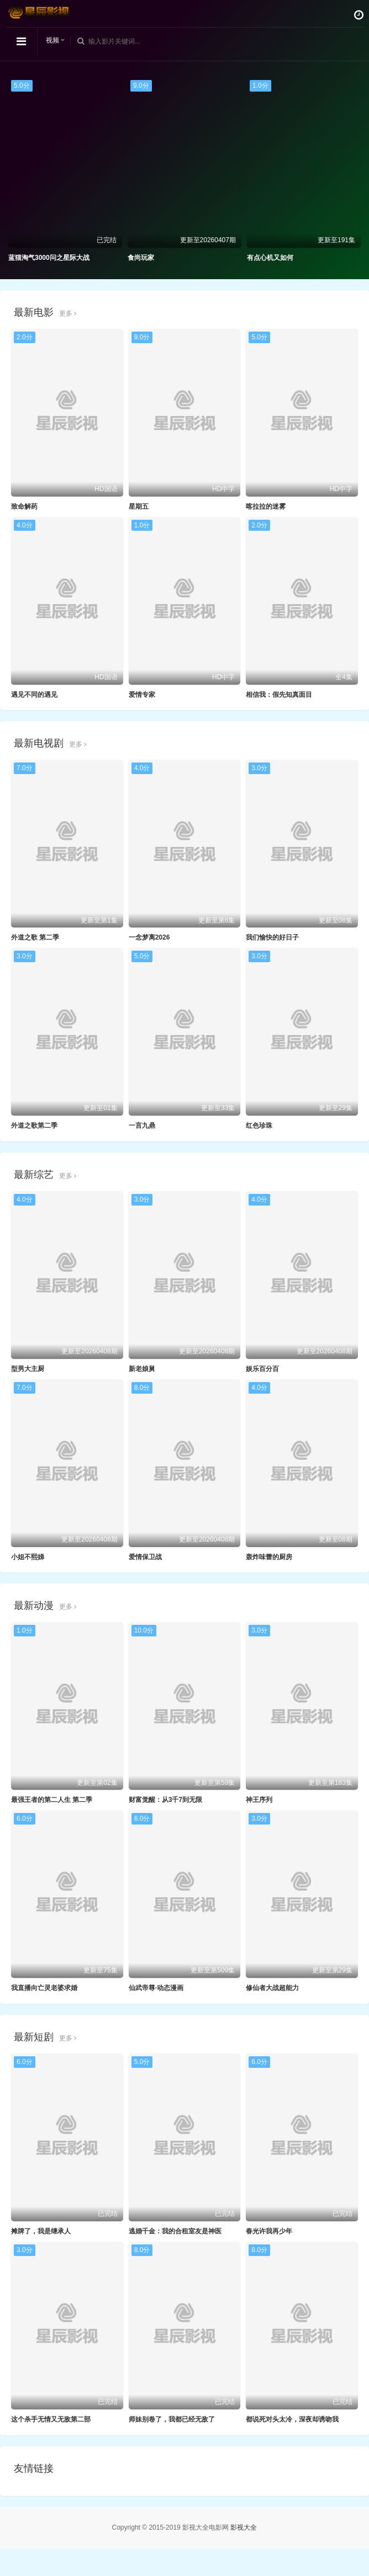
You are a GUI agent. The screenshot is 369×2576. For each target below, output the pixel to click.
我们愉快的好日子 (272, 937)
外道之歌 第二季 (35, 937)
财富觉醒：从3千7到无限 (165, 1800)
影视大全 (243, 2527)
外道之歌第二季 (34, 1125)
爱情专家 (142, 694)
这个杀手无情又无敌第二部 (51, 2419)
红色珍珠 (259, 1125)
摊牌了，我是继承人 (41, 2231)
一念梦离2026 (149, 937)
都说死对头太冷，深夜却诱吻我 (292, 2419)
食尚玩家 (141, 258)
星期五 (139, 506)
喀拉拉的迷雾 (266, 506)
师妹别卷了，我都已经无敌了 (172, 2419)
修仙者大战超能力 (272, 1988)
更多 (67, 313)
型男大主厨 (27, 1369)
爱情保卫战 (145, 1557)
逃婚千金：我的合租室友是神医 (175, 2231)
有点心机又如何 (270, 258)
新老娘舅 (142, 1369)
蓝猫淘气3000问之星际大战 (48, 258)
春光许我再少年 (269, 2231)
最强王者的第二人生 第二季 (51, 1800)
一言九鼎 (142, 1125)
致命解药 (24, 506)
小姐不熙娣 (27, 1557)
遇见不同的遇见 (34, 694)
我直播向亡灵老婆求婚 (44, 1988)
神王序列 (259, 1800)
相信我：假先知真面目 (279, 694)
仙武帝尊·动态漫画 (156, 1988)
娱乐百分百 (262, 1369)
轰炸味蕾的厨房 (269, 1557)
